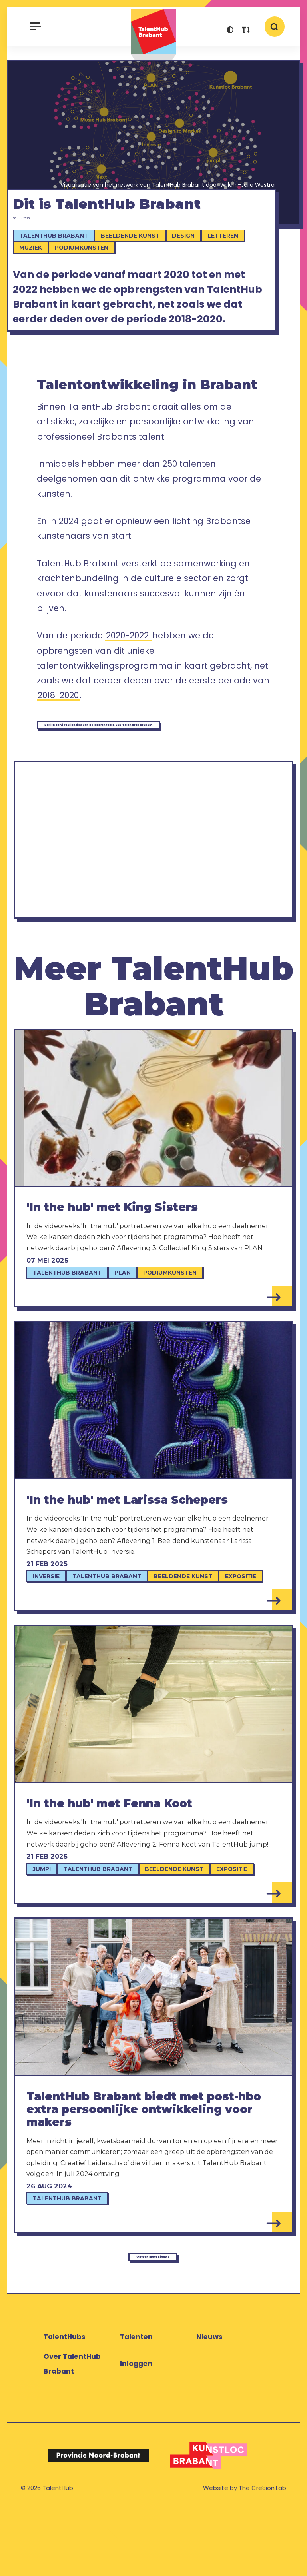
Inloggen (136, 2432)
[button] (230, 31)
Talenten (136, 2405)
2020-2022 (128, 687)
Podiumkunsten (90, 277)
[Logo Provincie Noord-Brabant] (98, 2524)
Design (192, 265)
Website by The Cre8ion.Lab (244, 2556)
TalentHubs (65, 2405)
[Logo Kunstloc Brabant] (208, 2524)
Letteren (232, 265)
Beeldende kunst (139, 265)
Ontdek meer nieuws (151, 2318)
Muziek (39, 277)
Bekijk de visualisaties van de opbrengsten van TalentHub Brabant (147, 778)
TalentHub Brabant (153, 34)
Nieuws (209, 2405)
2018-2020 (58, 747)
